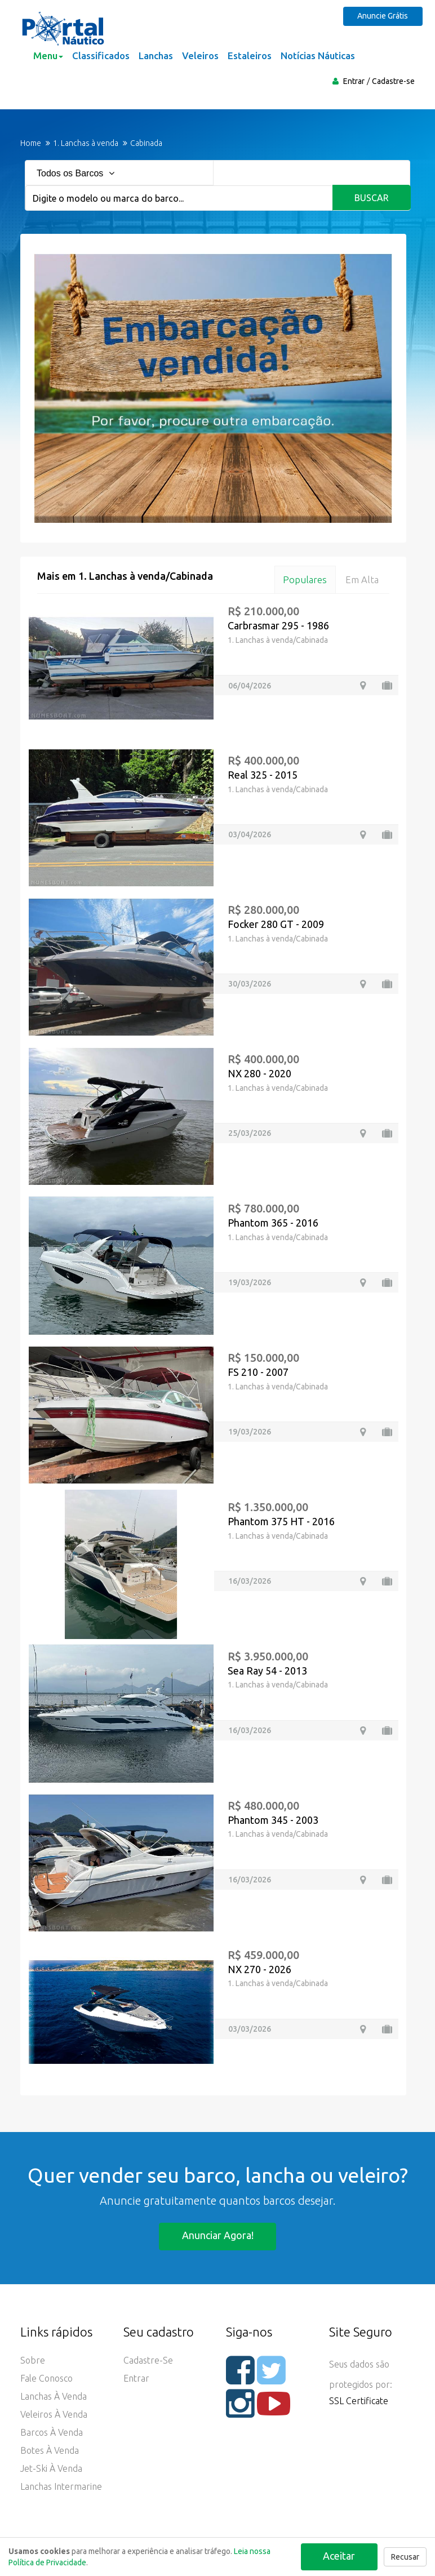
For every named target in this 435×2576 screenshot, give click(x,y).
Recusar (405, 2556)
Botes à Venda (49, 2451)
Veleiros (200, 55)
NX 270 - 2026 (259, 1969)
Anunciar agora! (218, 2235)
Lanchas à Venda (53, 2397)
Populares (304, 579)
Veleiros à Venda (53, 2415)
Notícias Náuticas (318, 55)
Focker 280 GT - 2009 (276, 924)
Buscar (371, 198)
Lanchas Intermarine (61, 2487)
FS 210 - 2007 (258, 1372)
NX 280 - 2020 (259, 1073)
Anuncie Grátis (383, 15)
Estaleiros (250, 55)
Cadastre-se (393, 81)
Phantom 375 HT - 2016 (281, 1521)
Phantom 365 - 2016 (273, 1222)
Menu (48, 55)
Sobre (32, 2361)
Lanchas (156, 55)
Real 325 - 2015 (263, 775)
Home (30, 143)
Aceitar (339, 2555)
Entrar (354, 81)
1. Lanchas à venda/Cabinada (278, 640)
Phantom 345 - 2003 (273, 1820)
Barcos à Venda (51, 2433)
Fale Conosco (46, 2379)
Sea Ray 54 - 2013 (267, 1670)
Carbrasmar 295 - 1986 (278, 626)
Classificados (101, 55)
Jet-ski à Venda (51, 2469)
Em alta (362, 579)
